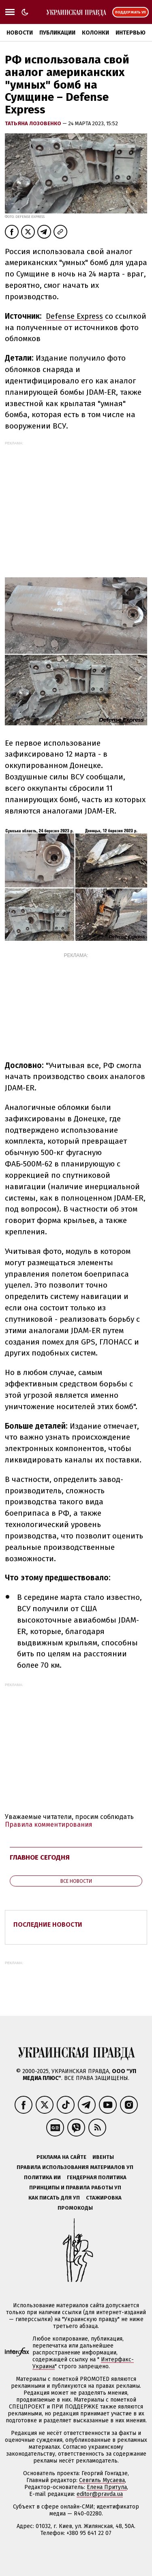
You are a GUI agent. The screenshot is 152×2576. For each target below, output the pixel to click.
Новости (19, 32)
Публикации (57, 32)
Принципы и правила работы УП (75, 2187)
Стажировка (104, 2198)
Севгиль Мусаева (102, 2480)
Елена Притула (107, 2487)
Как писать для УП (54, 2198)
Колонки (95, 32)
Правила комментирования (48, 1824)
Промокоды (75, 2208)
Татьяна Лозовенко (33, 123)
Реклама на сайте (61, 2157)
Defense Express (74, 316)
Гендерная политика (96, 2177)
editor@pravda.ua (100, 2494)
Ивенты (103, 2157)
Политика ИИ (42, 2177)
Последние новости (47, 1924)
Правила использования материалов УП (75, 2167)
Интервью (131, 32)
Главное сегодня (40, 1857)
